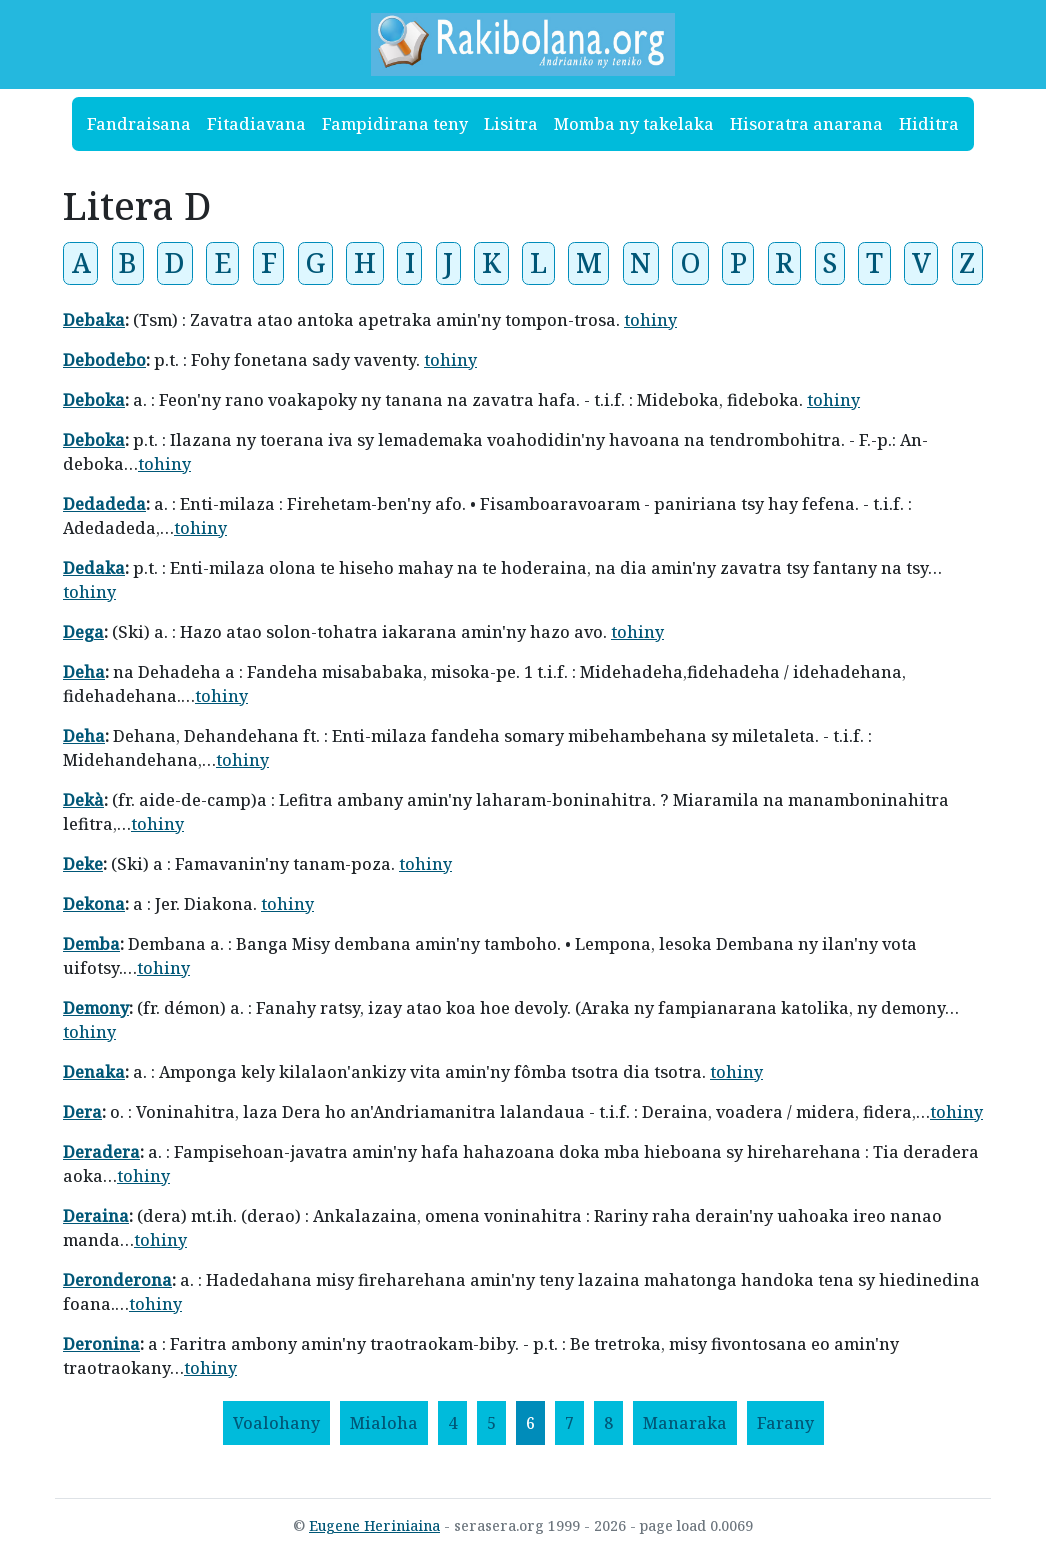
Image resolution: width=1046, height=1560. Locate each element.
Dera (82, 1112)
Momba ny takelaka (634, 124)
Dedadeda (104, 504)
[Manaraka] (685, 1423)
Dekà (83, 800)
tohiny (650, 320)
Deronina (101, 1344)
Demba (91, 944)
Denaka (94, 1072)
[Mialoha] (384, 1423)
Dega (83, 632)
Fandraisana (139, 124)
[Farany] (785, 1423)
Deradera (101, 1152)
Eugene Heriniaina (374, 1525)
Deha (84, 672)
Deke (83, 864)
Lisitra (511, 124)
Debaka (94, 320)
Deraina (96, 1216)
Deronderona (117, 1280)
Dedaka (94, 568)
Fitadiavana (256, 124)
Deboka (94, 400)
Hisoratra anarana (806, 124)
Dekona (94, 904)
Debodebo (104, 360)
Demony (96, 1008)
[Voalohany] (276, 1423)
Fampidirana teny (395, 124)
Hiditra (929, 124)
